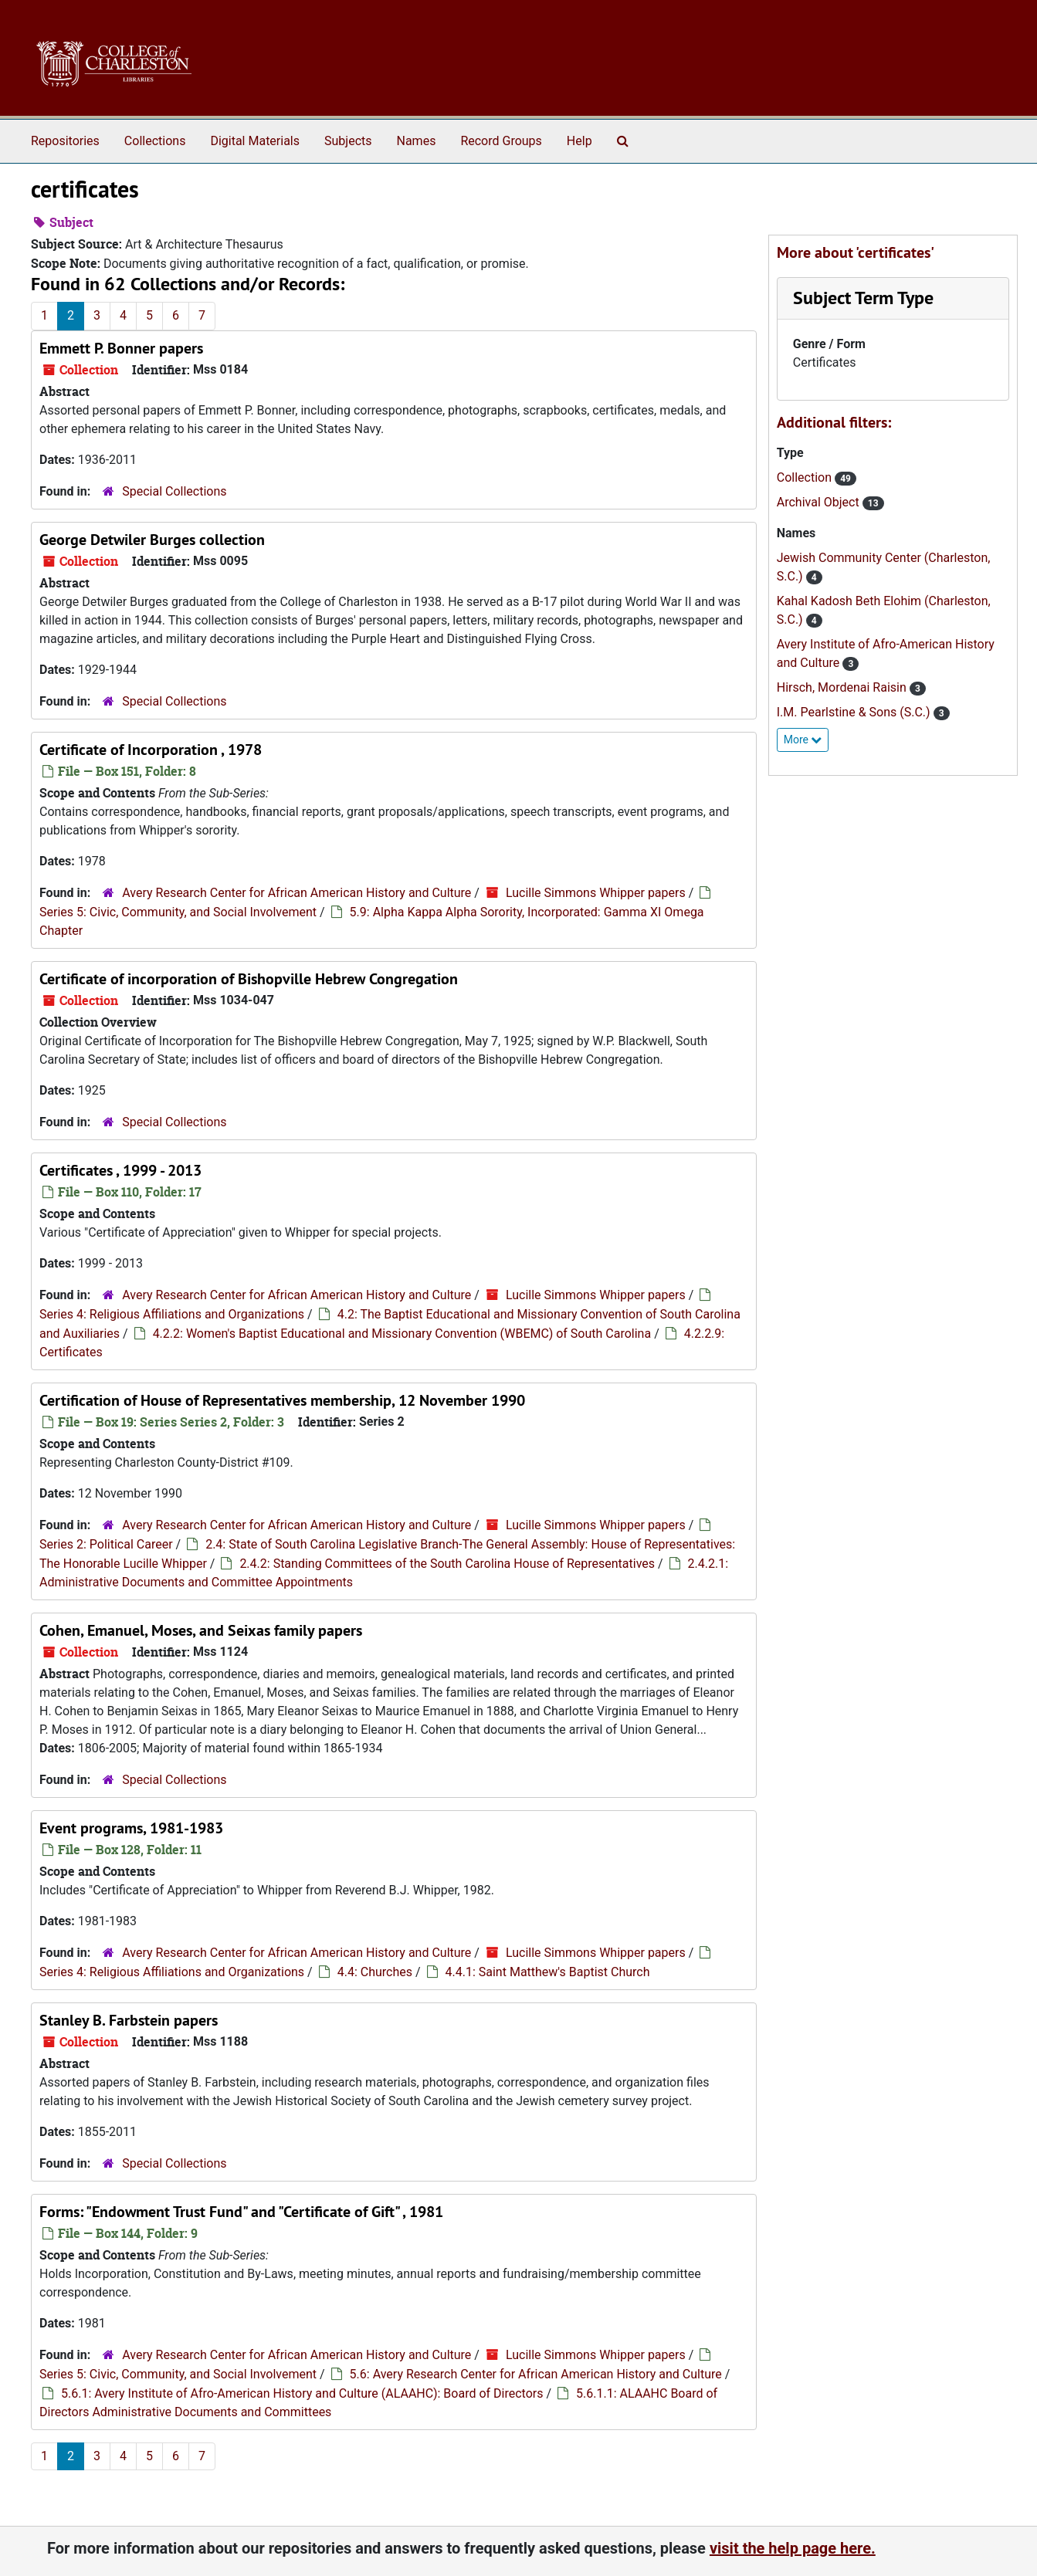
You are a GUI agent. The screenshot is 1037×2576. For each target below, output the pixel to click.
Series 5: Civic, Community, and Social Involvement (178, 912)
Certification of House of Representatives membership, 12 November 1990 (282, 1400)
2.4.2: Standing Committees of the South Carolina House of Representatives (447, 1563)
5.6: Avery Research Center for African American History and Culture (536, 2374)
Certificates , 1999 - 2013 (120, 1170)
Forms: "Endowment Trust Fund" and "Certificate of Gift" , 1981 (241, 2212)
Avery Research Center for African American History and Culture (296, 892)
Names (416, 141)
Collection (806, 477)
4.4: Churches (374, 1972)
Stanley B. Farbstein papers (128, 2020)
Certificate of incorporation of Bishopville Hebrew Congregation (248, 979)
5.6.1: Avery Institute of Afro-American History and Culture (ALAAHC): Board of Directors (302, 2393)
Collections (155, 141)
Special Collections (174, 491)
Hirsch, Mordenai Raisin (843, 687)
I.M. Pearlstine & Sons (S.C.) (855, 712)
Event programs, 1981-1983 (131, 1828)
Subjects (347, 141)
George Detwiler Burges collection (152, 540)
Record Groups (500, 141)
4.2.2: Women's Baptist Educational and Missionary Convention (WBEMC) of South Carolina (402, 1333)
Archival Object (819, 502)
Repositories (65, 141)
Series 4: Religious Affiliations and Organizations (171, 1314)
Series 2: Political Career (106, 1544)
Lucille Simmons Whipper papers (596, 892)
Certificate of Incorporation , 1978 (150, 750)
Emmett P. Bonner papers (121, 348)
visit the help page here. (793, 2548)
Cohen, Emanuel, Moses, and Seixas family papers (200, 1630)
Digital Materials (255, 141)
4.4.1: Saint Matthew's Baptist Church (548, 1972)
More (803, 739)
